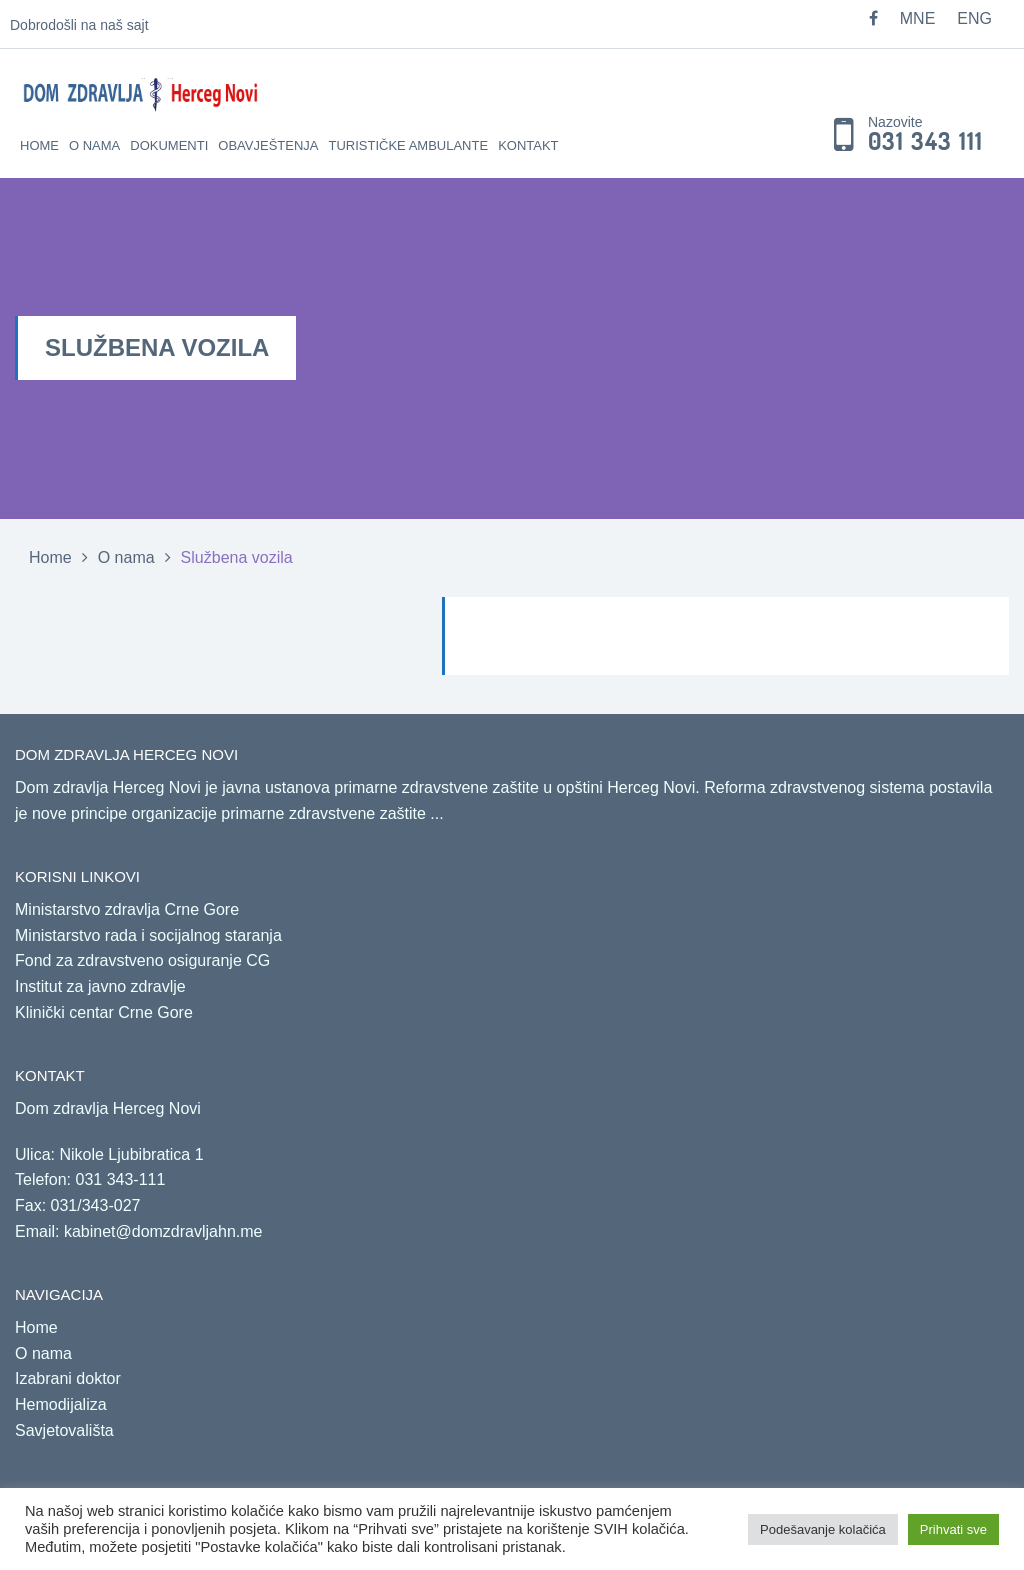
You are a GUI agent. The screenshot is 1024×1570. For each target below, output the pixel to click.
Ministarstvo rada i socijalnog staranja (148, 935)
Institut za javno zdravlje (100, 986)
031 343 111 (925, 142)
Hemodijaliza (61, 1404)
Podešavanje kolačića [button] (823, 1529)
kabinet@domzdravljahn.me (163, 1231)
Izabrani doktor (68, 1378)
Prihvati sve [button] (953, 1529)
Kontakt (528, 145)
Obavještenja (268, 145)
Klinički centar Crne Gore (104, 1012)
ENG (974, 18)
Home (39, 145)
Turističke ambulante (408, 145)
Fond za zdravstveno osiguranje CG (142, 960)
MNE (918, 18)
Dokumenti (169, 145)
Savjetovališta (64, 1430)
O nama (94, 145)
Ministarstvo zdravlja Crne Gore (127, 909)
